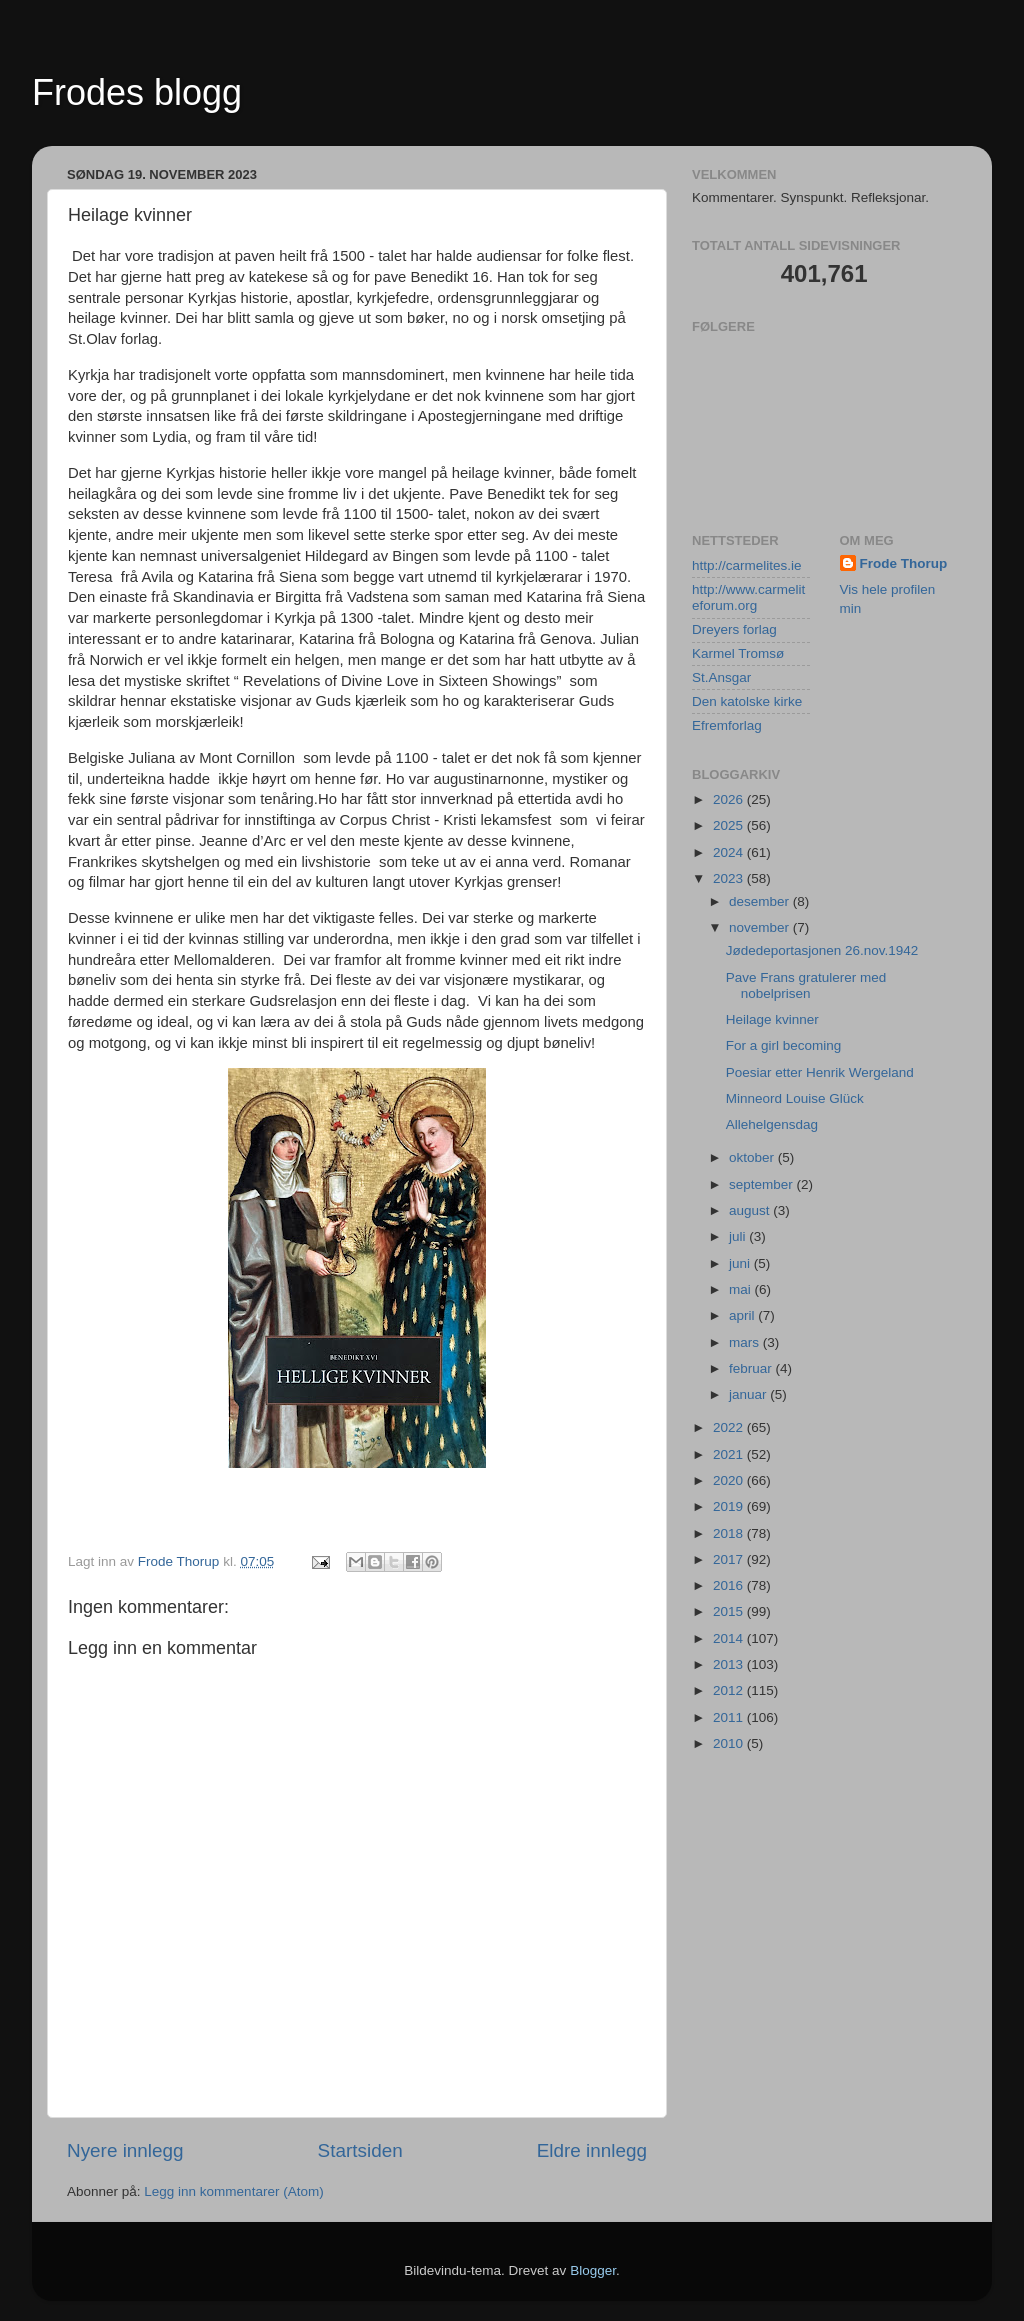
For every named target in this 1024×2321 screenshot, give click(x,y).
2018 (730, 1533)
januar (749, 1394)
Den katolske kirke (747, 701)
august (751, 1210)
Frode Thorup (904, 563)
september (763, 1184)
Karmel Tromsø (738, 653)
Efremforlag (727, 725)
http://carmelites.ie (747, 565)
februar (752, 1368)
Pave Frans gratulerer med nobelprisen (806, 985)
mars (746, 1342)
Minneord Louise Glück (795, 1098)
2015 (730, 1611)
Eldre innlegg (592, 2150)
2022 (730, 1427)
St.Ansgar (721, 677)
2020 (730, 1480)
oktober (753, 1157)
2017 (730, 1559)
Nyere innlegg (125, 2150)
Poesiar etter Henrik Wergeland (820, 1072)
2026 (730, 799)
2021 (730, 1454)
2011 (730, 1717)
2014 (730, 1638)
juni (741, 1263)
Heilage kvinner (772, 1019)
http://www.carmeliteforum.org (748, 597)
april (743, 1315)
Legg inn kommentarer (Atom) (233, 2191)
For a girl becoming (784, 1045)
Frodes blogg (137, 92)
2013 (730, 1664)
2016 (730, 1585)
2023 (730, 878)
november (761, 927)
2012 (730, 1690)
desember (761, 901)
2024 (730, 852)
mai (742, 1289)
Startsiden (360, 2150)
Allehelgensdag (772, 1124)
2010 (730, 1743)
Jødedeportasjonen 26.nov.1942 (822, 950)
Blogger (593, 2270)
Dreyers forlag (734, 629)
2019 (730, 1506)
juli (739, 1236)
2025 (730, 825)
